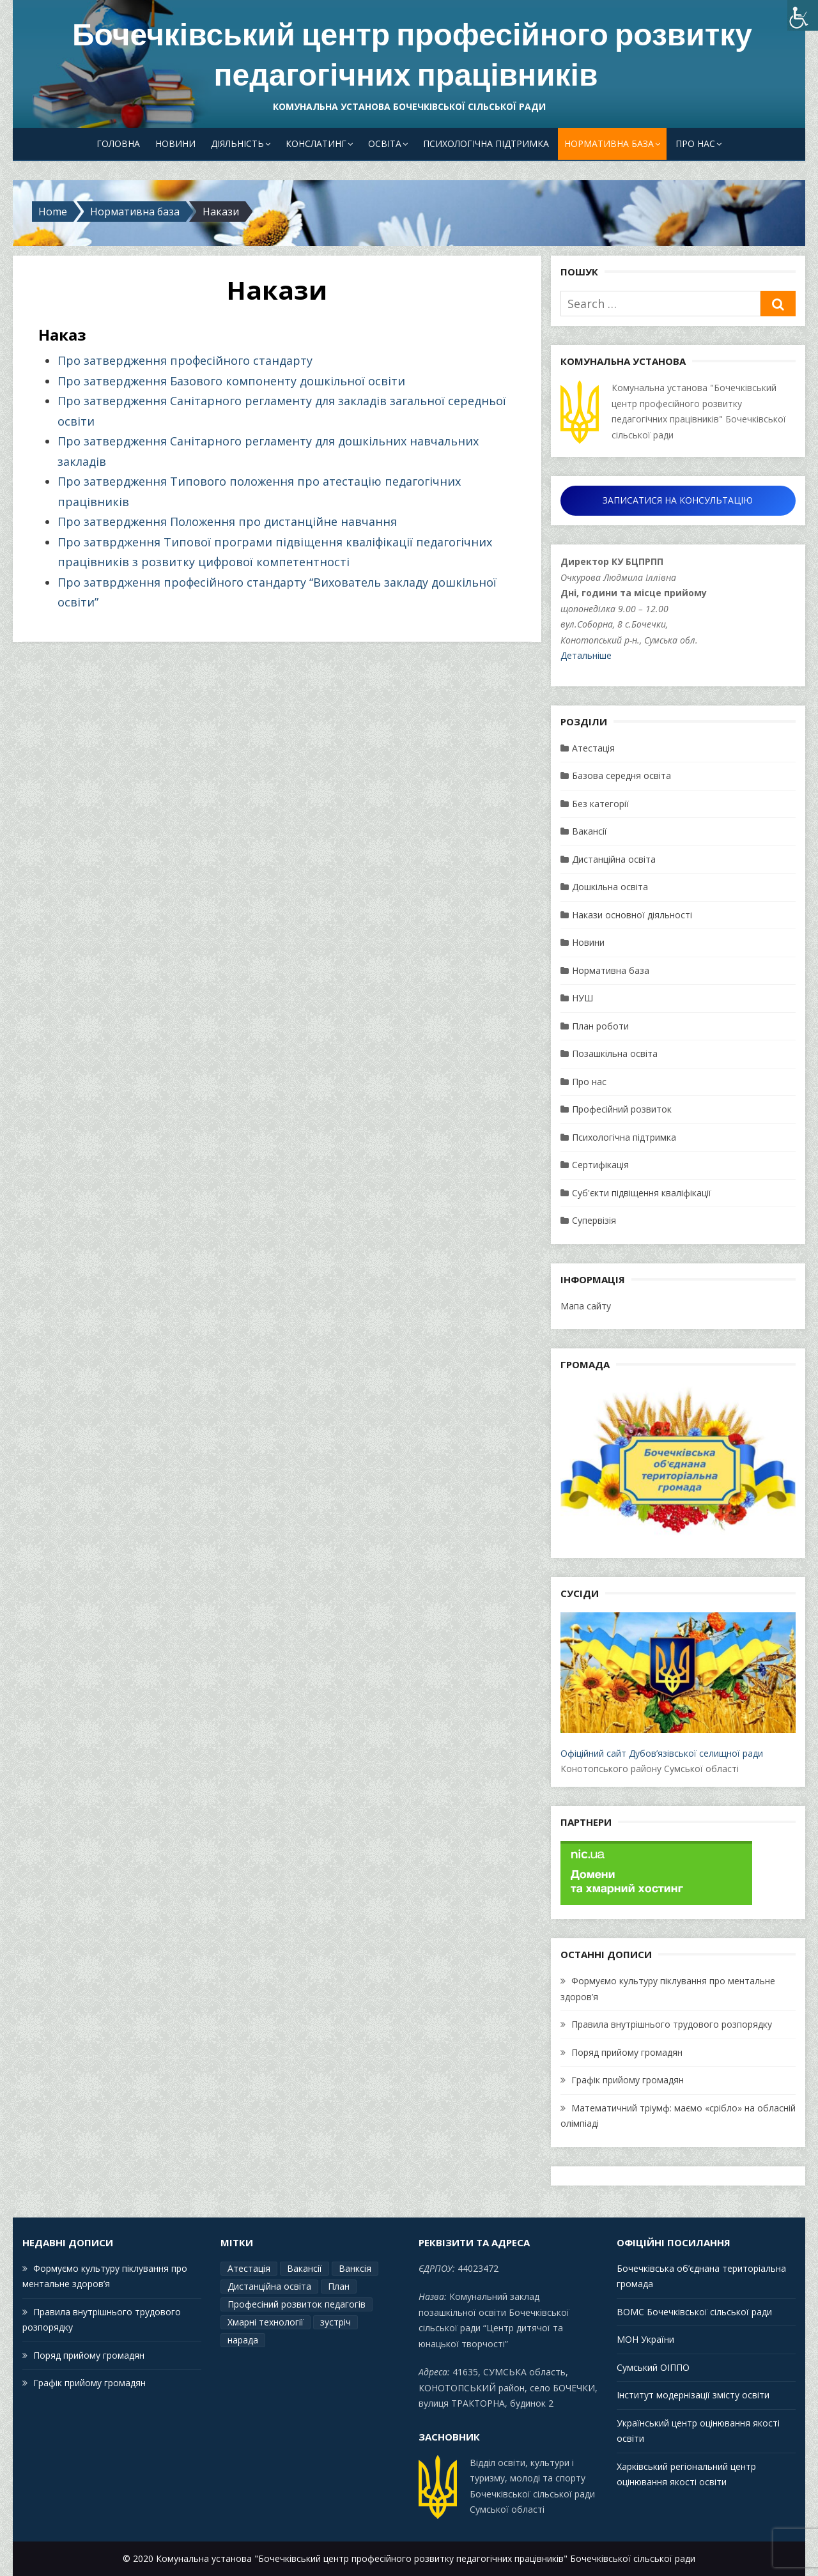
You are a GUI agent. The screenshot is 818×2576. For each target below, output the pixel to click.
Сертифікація (600, 1165)
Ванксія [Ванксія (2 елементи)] (355, 2268)
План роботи (600, 1026)
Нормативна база (609, 143)
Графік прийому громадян (627, 2080)
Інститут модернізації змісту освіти (693, 2395)
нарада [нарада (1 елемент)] (243, 2340)
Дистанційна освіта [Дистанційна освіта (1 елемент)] (269, 2286)
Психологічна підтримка (486, 143)
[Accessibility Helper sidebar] (802, 15)
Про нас (695, 143)
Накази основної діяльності (632, 915)
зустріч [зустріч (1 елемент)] (335, 2322)
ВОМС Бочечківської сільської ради (694, 2312)
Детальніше (586, 655)
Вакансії (589, 831)
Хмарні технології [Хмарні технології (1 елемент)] (266, 2322)
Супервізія (594, 1220)
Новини (175, 143)
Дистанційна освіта (614, 859)
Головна (118, 143)
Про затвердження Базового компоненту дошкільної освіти (231, 381)
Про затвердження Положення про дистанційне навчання (227, 521)
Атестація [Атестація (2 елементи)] (249, 2268)
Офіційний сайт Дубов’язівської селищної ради (678, 1685)
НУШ (582, 998)
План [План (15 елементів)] (339, 2286)
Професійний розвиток (622, 1109)
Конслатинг (316, 143)
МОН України (645, 2339)
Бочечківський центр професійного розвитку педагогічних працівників (412, 54)
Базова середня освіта (621, 775)
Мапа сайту (585, 1306)
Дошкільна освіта (610, 887)
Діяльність (237, 143)
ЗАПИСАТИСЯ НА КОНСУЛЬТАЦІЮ (678, 500)
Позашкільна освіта (615, 1053)
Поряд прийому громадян (627, 2052)
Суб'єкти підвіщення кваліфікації (641, 1193)
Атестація (593, 748)
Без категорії (600, 804)
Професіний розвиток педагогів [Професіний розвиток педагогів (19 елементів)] (297, 2304)
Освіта (384, 143)
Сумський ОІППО (653, 2367)
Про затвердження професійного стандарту (185, 360)
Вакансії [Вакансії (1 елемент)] (304, 2268)
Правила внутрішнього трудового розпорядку (671, 2024)
